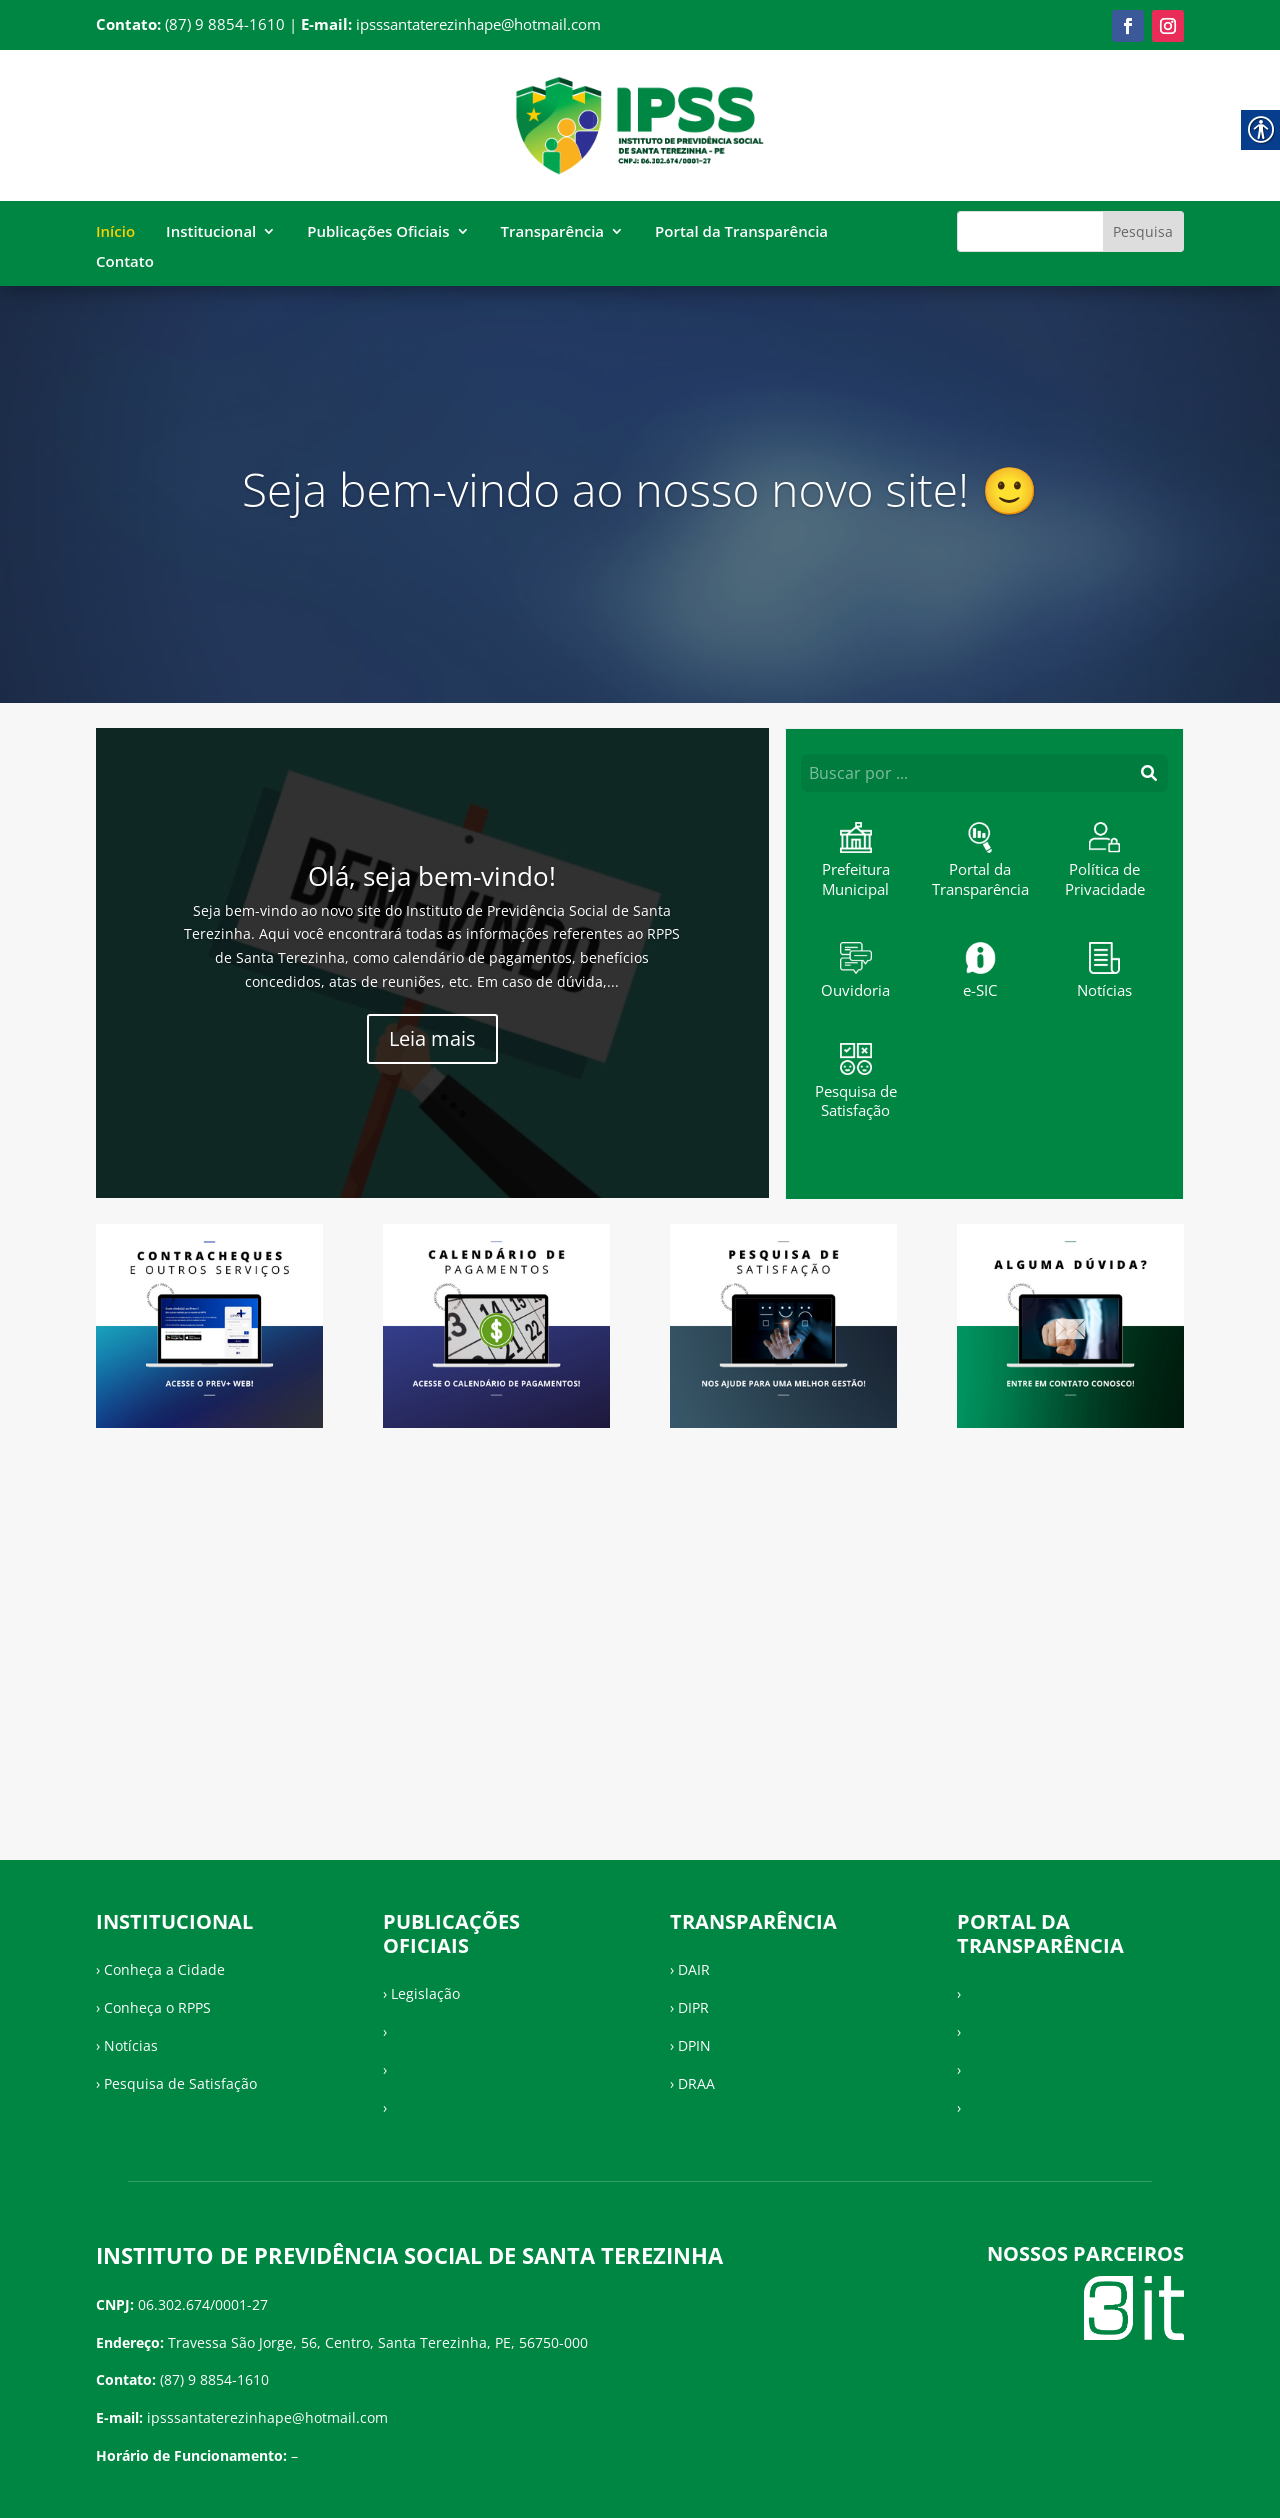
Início (115, 232)
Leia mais (432, 1038)
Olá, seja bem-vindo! (432, 876)
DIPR (693, 2007)
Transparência (553, 232)
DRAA (696, 2083)
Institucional (211, 232)
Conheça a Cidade (164, 1969)
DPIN (694, 2045)
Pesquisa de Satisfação (180, 2083)
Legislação (425, 1993)
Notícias (131, 2045)
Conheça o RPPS (157, 2007)
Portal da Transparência (741, 232)
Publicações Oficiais (378, 232)
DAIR (694, 1969)
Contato (125, 262)
